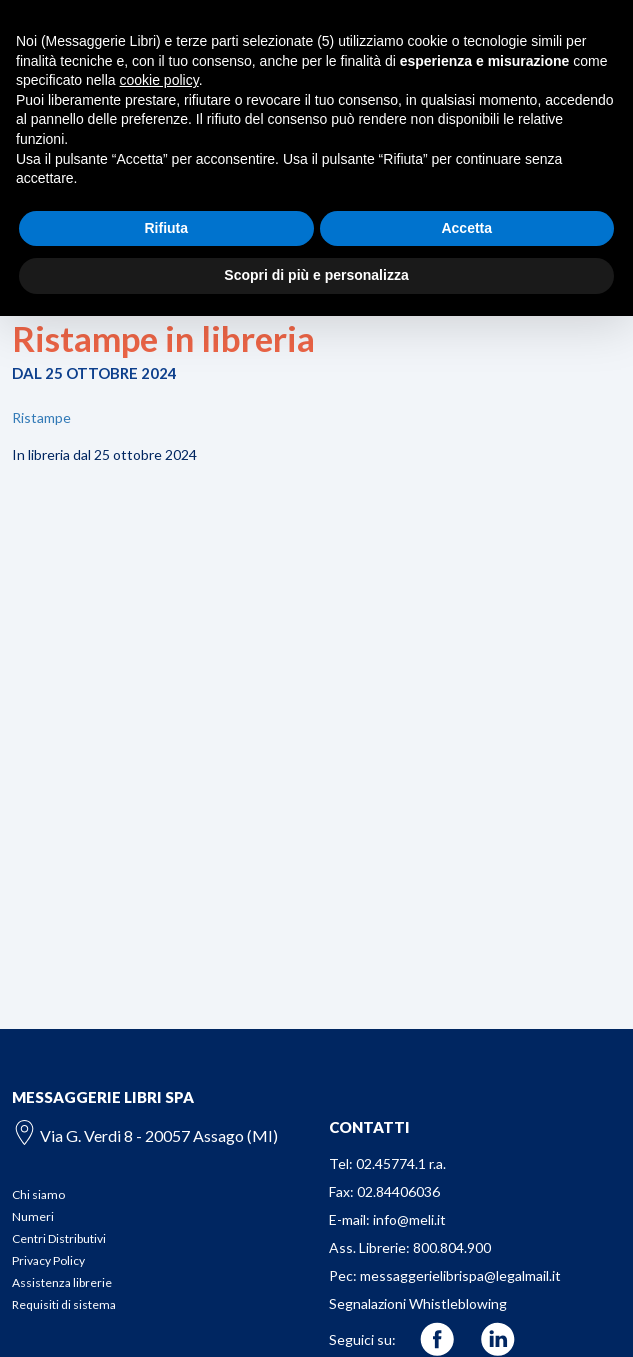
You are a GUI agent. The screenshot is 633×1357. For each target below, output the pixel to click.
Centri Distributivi (59, 1238)
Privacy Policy (48, 1260)
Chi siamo (38, 1194)
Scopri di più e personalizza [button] (316, 275)
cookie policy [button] (159, 80)
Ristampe (41, 417)
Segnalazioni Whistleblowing (418, 1303)
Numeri (33, 1216)
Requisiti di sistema (64, 1304)
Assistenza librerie (62, 1282)
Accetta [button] (466, 228)
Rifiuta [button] (166, 228)
